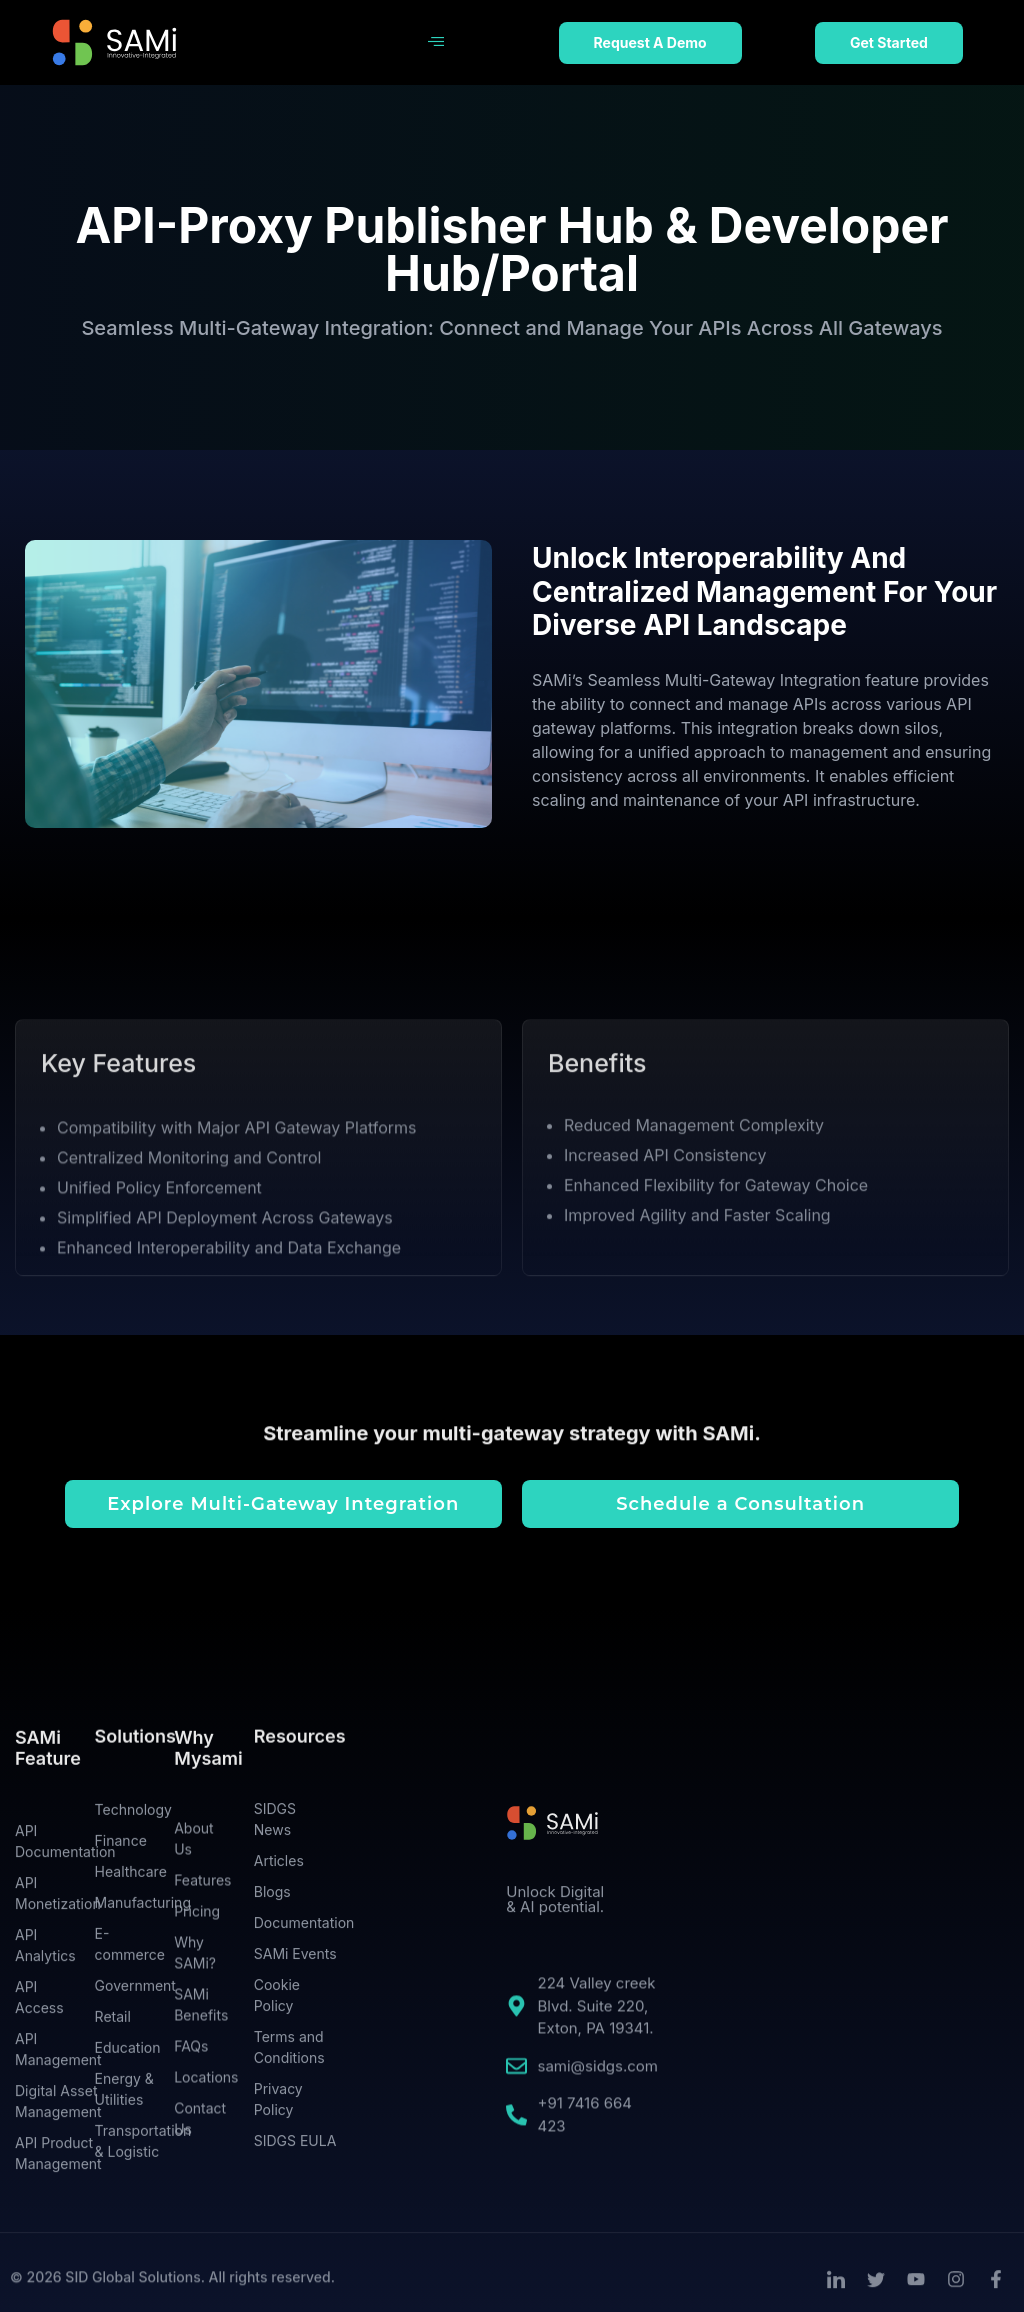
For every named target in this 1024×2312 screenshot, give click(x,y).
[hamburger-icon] (435, 43)
